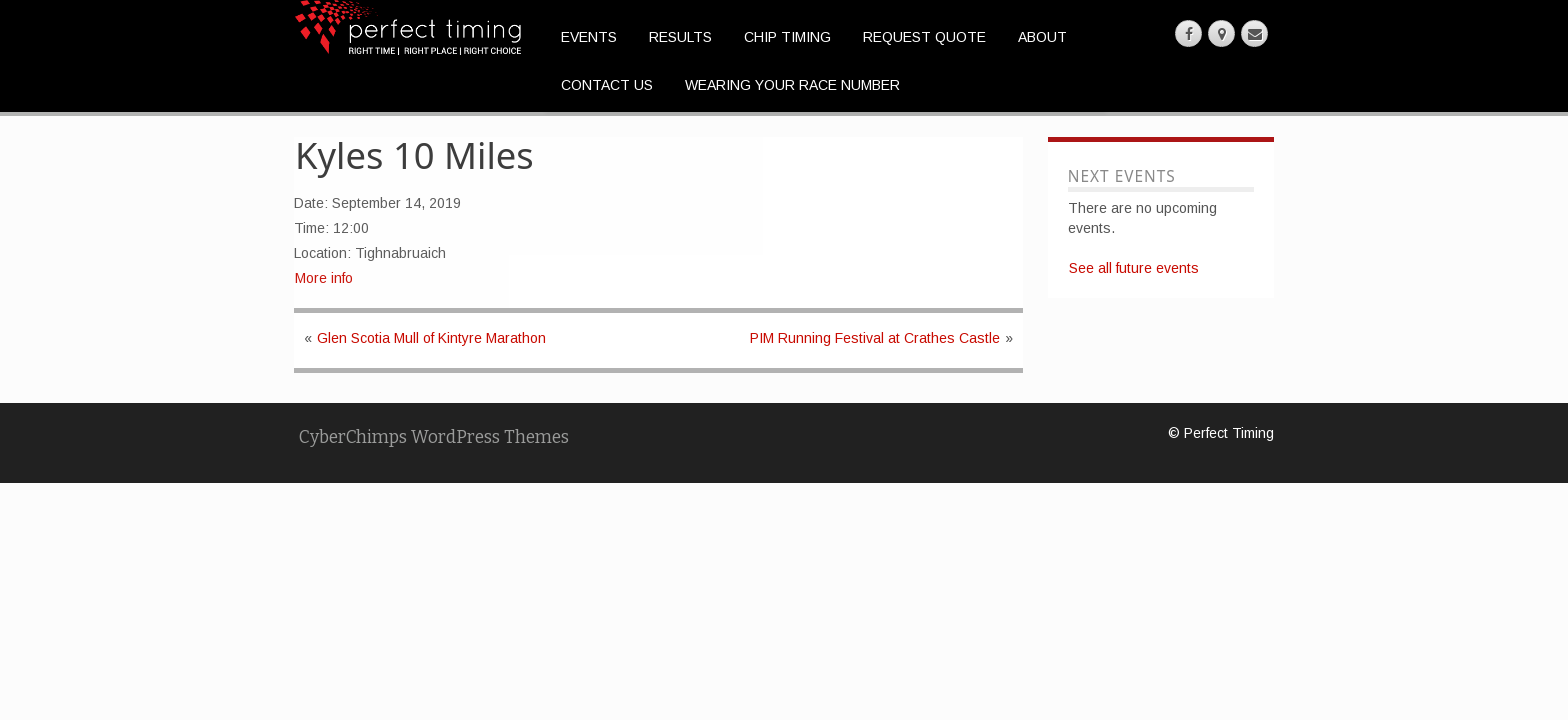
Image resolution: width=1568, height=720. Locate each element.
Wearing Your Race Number (792, 85)
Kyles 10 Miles (414, 155)
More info (324, 278)
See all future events (1134, 268)
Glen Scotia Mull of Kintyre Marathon (431, 338)
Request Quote (924, 37)
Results (680, 37)
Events (589, 37)
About (1042, 37)
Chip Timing (787, 37)
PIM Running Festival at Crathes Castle (875, 338)
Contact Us (607, 85)
